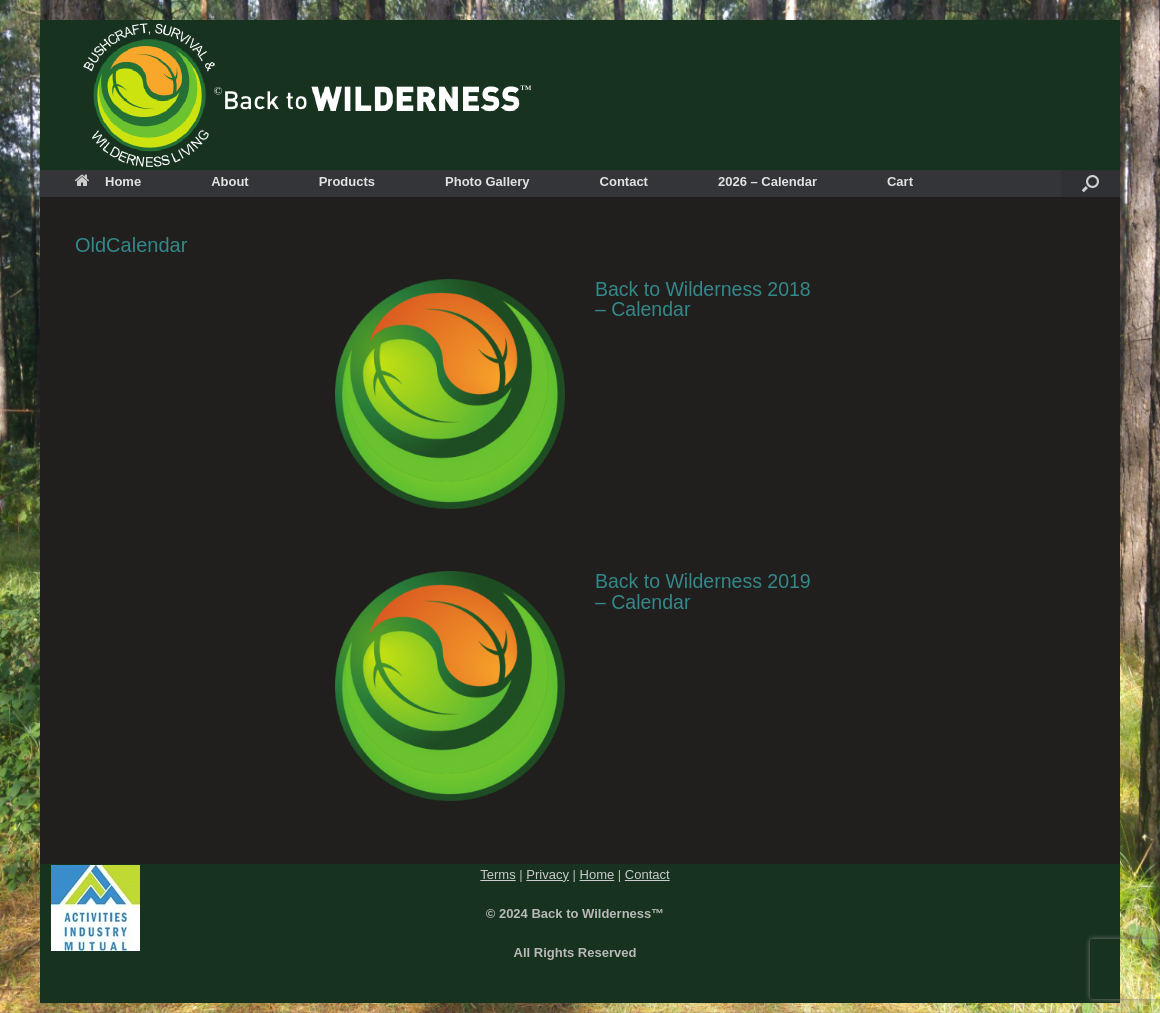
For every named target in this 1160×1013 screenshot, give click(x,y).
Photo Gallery (487, 181)
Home (108, 181)
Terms (497, 874)
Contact (624, 181)
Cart (900, 181)
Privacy (547, 874)
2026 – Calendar (767, 181)
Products (347, 181)
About (230, 181)
